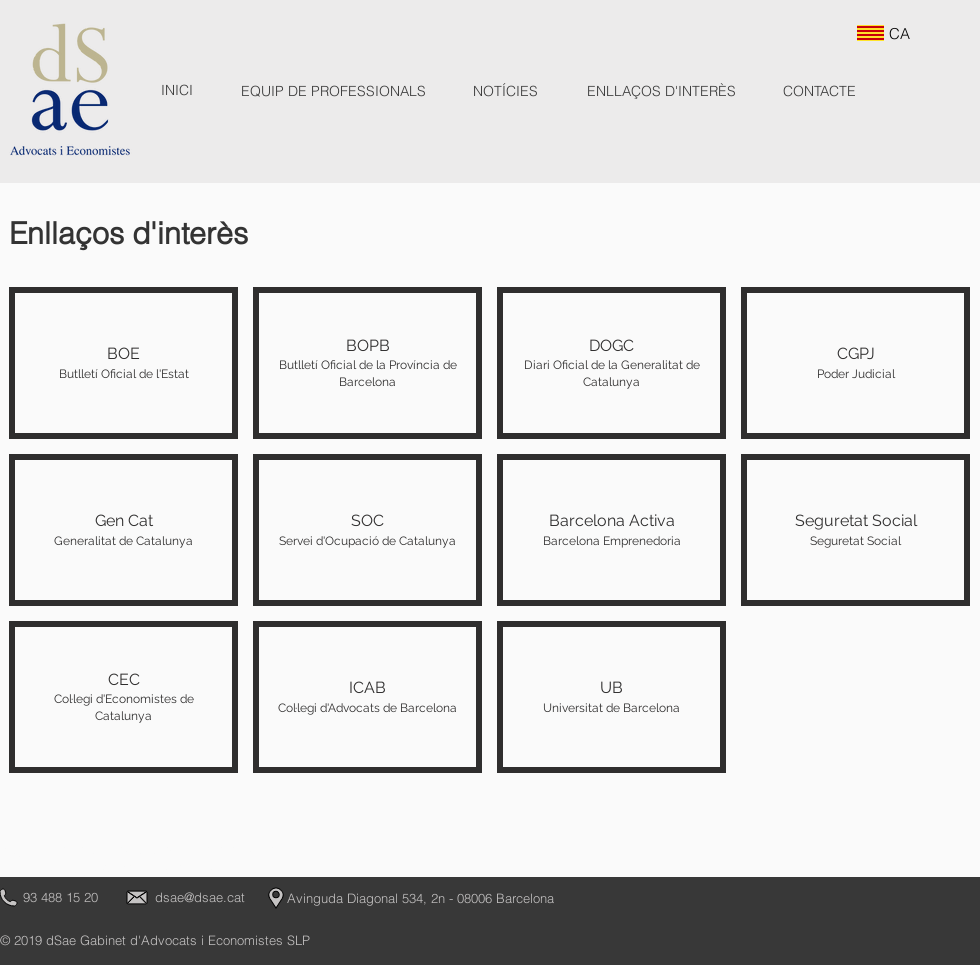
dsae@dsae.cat (200, 897)
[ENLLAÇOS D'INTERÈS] (661, 92)
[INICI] (176, 91)
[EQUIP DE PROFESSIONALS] (333, 92)
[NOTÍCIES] (505, 92)
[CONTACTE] (819, 92)
